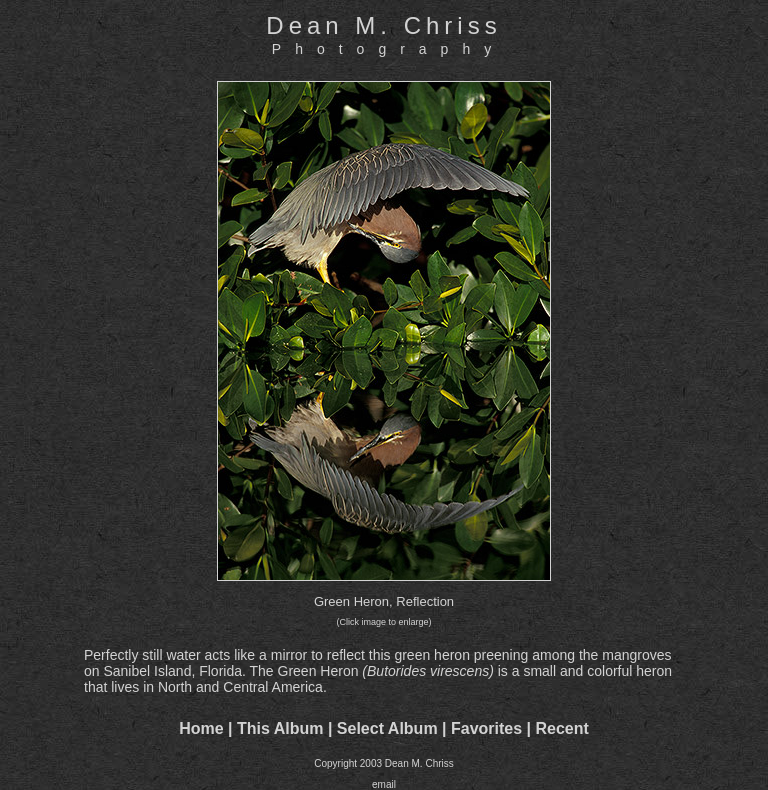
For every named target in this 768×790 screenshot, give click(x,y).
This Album (280, 728)
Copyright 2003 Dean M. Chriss (384, 763)
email (384, 784)
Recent (562, 728)
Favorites (486, 728)
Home (201, 728)
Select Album (387, 728)
